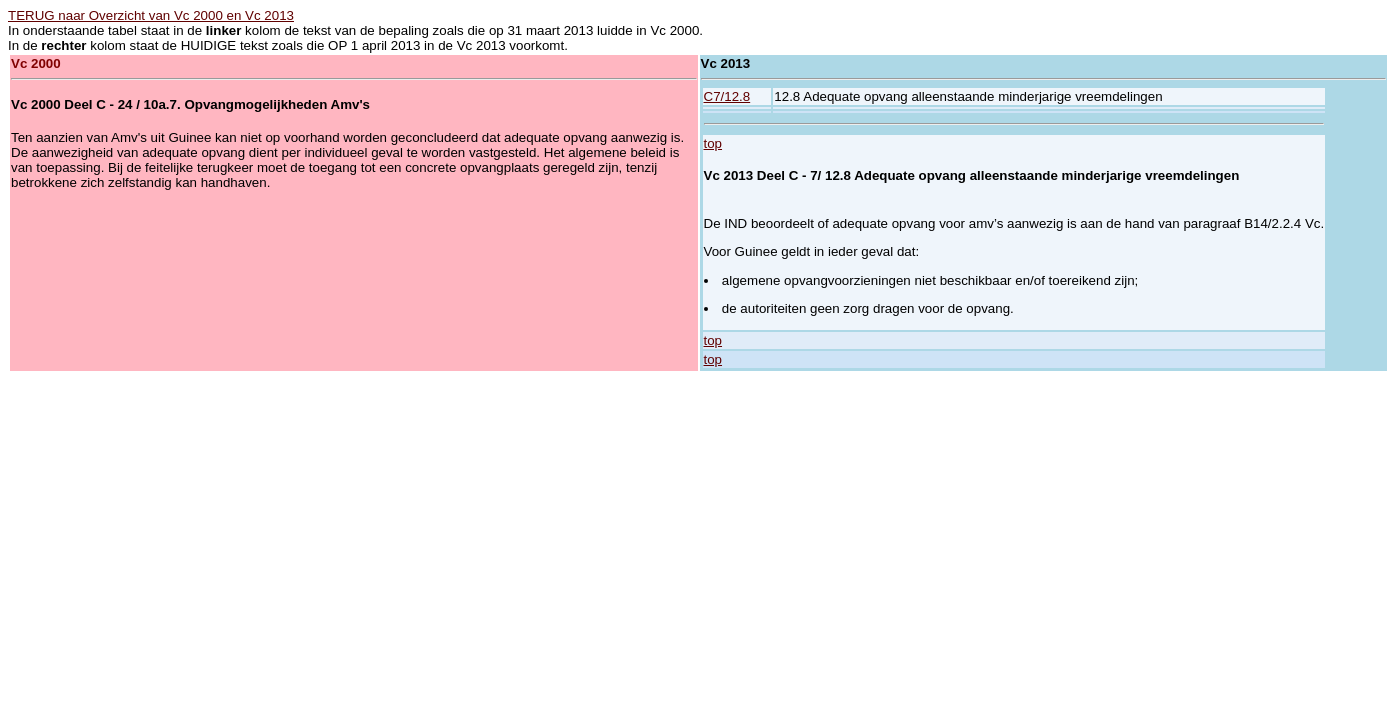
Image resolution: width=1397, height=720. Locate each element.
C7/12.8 (727, 96)
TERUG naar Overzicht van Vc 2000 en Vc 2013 (151, 15)
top (713, 143)
